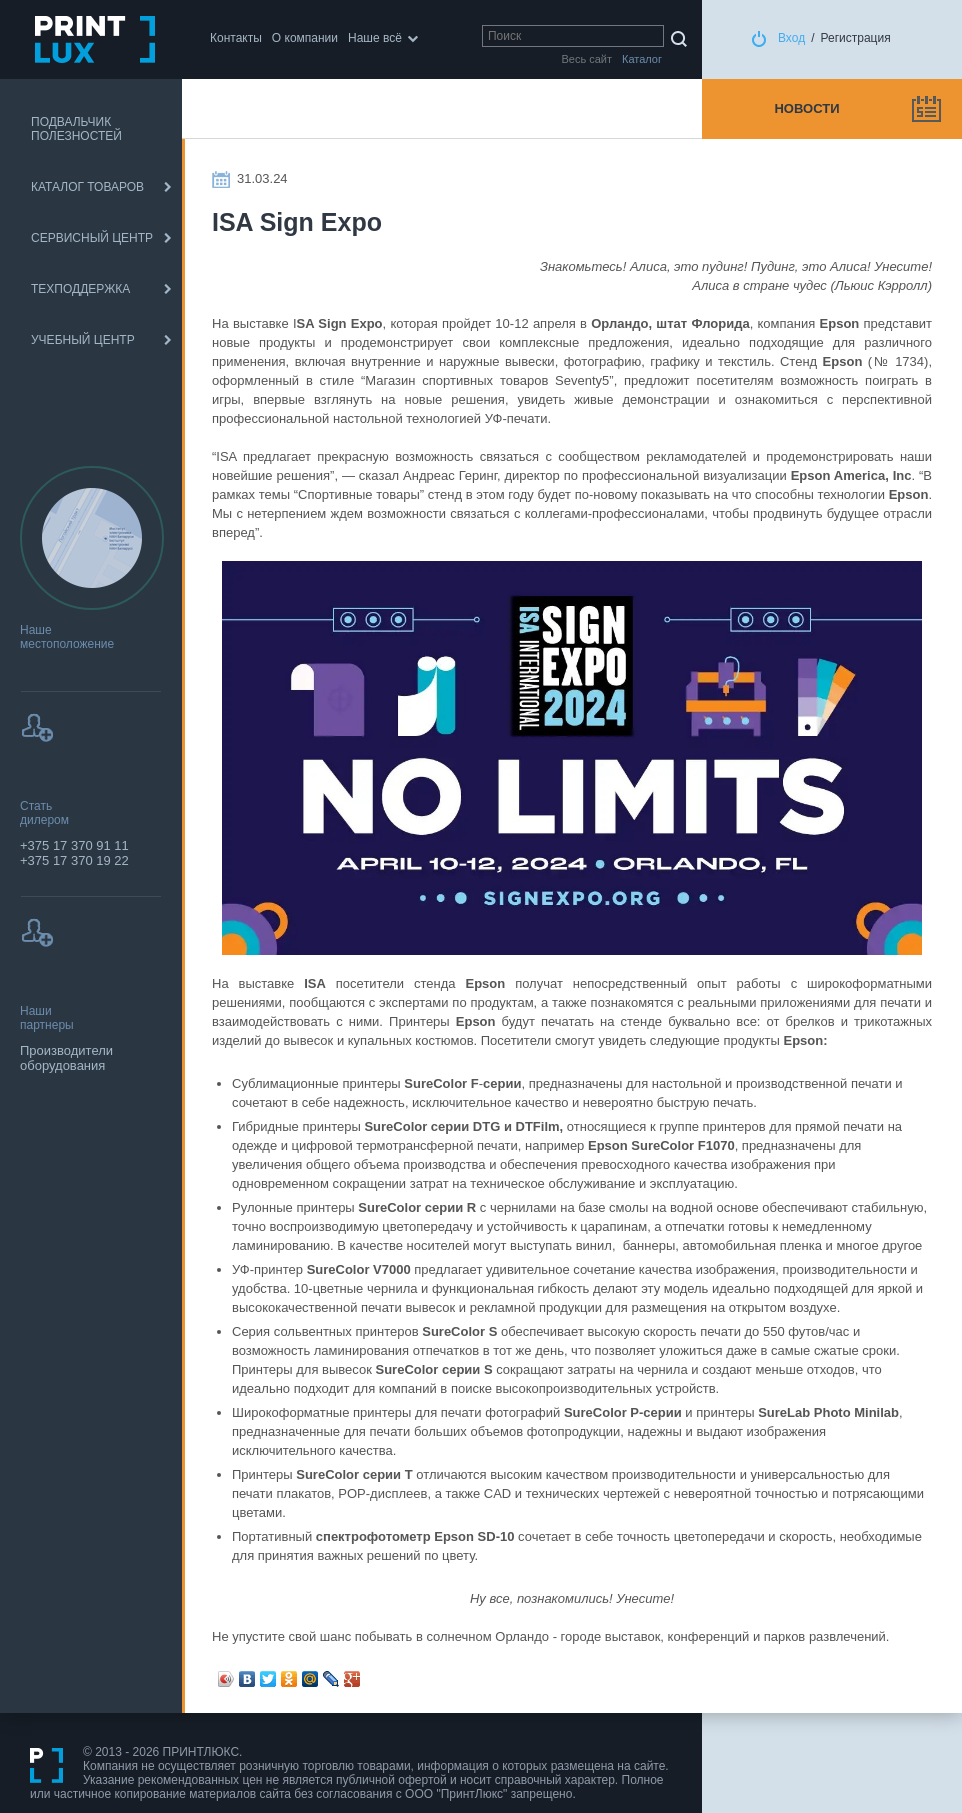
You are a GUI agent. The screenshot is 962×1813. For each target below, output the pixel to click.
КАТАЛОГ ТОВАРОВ (87, 187)
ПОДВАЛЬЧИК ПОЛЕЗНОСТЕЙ (76, 129)
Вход (791, 38)
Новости (806, 108)
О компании (305, 38)
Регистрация (856, 38)
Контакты (236, 38)
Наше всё (375, 38)
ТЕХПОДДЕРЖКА (80, 289)
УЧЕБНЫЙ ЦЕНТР (83, 340)
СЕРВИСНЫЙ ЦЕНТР (92, 238)
